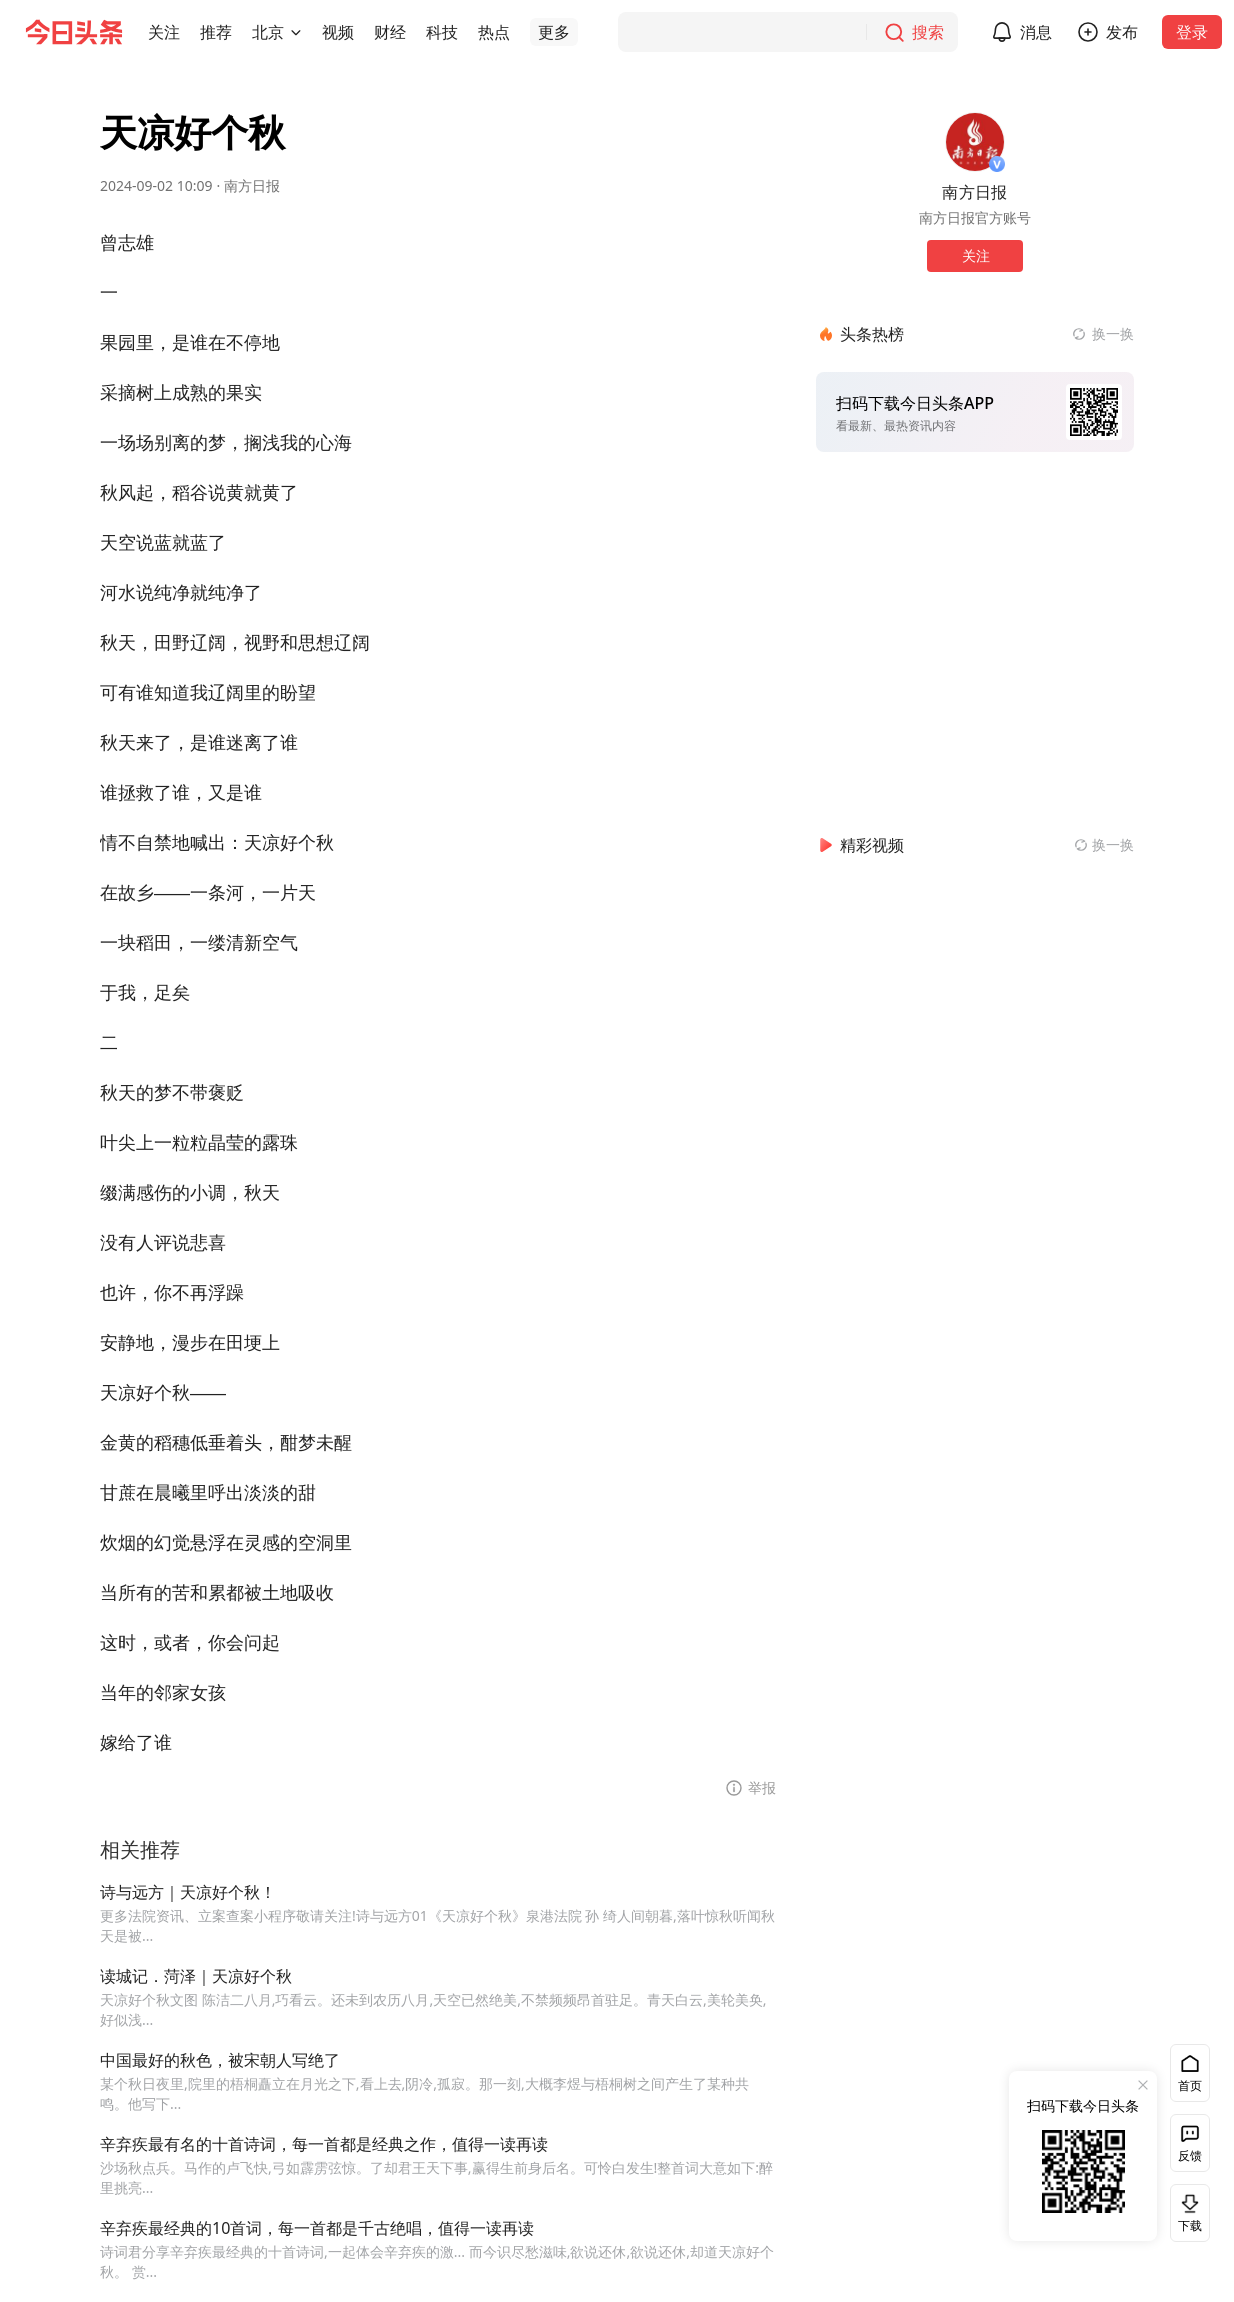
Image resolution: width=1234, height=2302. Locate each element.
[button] (164, 32)
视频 (338, 32)
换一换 (1113, 333)
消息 (1036, 32)
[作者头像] (975, 142)
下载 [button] (1186, 2212)
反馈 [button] (1190, 2155)
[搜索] (788, 32)
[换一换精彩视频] (1104, 845)
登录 (1192, 32)
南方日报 (252, 185)
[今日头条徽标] (74, 32)
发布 (1122, 32)
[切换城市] (296, 32)
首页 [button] (1190, 2085)
